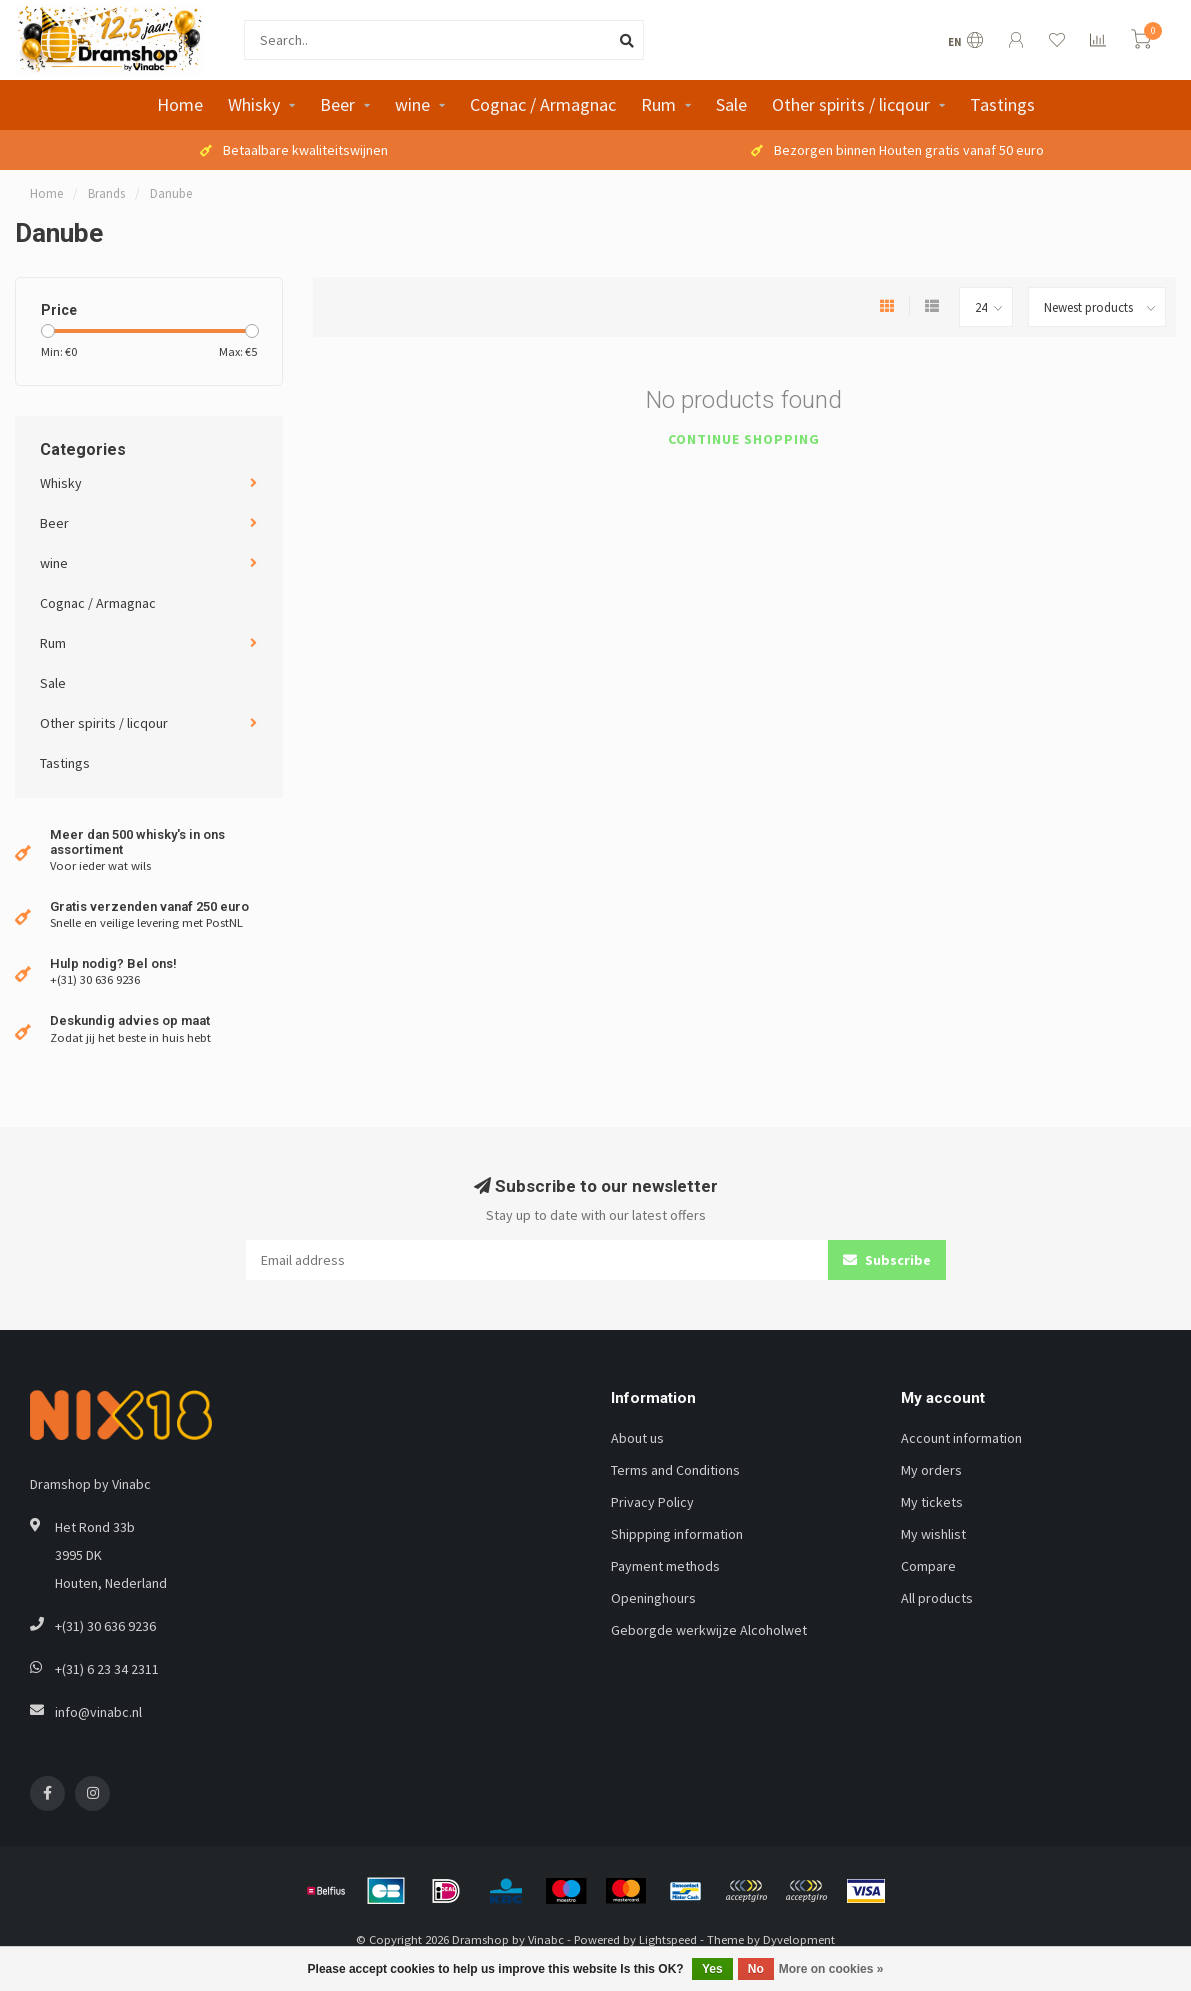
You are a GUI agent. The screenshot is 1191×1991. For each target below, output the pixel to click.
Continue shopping (744, 439)
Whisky (254, 104)
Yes (712, 1969)
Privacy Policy (652, 1502)
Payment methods (665, 1566)
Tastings (1002, 104)
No (756, 1969)
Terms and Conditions (675, 1470)
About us (637, 1438)
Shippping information (677, 1534)
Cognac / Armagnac (543, 104)
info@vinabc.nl (98, 1712)
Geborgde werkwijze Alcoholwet (709, 1630)
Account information (961, 1438)
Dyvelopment (799, 1939)
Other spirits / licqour (851, 104)
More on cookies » (831, 1969)
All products (937, 1598)
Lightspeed (668, 1939)
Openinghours (653, 1598)
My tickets (932, 1502)
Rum (658, 104)
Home (180, 104)
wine (412, 104)
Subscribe (887, 1260)
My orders (931, 1470)
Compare (928, 1566)
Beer (337, 104)
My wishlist (933, 1534)
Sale (731, 104)
